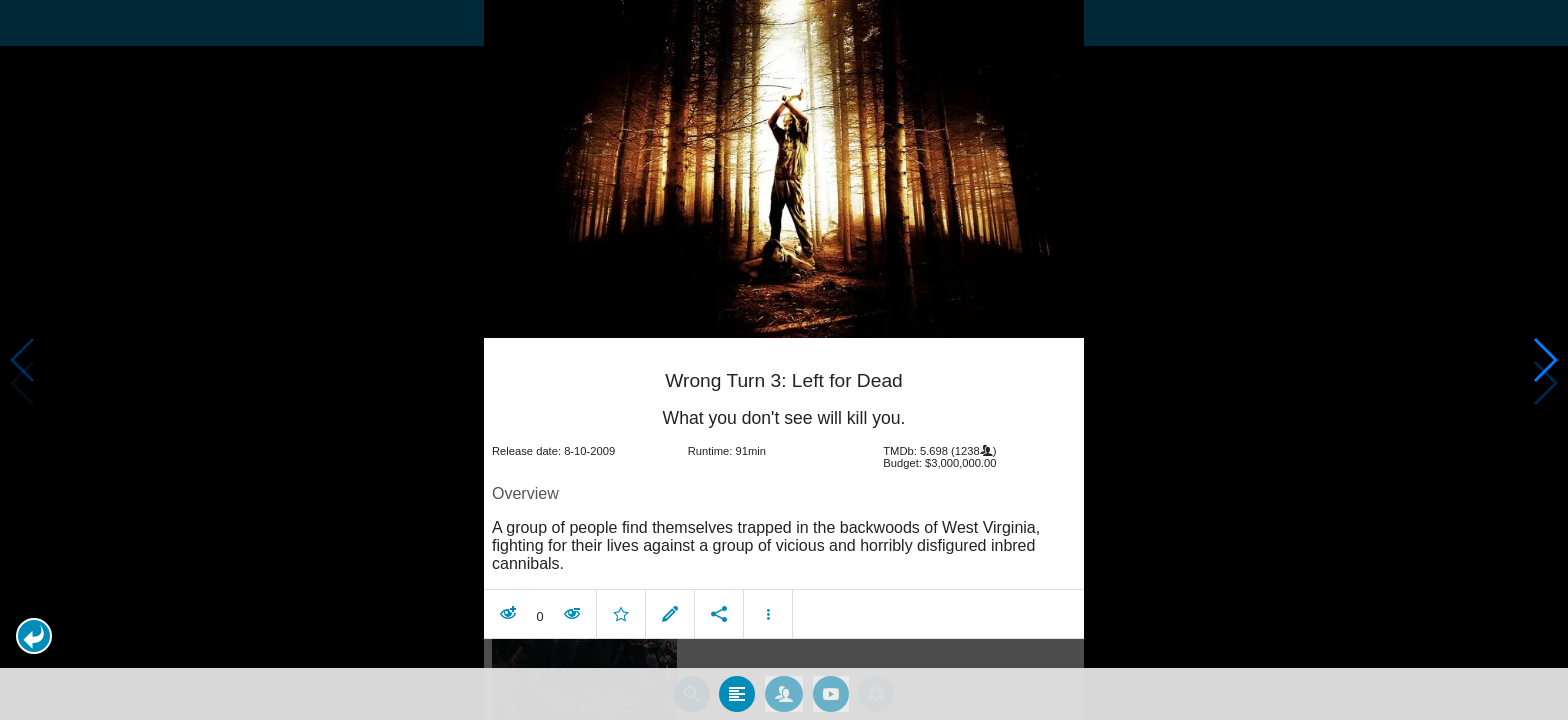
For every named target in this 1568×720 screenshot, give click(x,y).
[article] (784, 490)
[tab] (737, 693)
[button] (34, 636)
